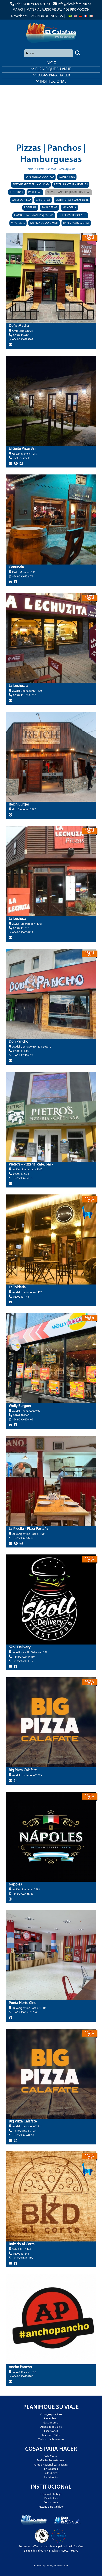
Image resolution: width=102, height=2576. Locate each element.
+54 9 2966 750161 (23, 1178)
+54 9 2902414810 (22, 1661)
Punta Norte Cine (22, 2003)
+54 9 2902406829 (22, 1055)
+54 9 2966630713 (22, 932)
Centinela (16, 567)
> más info (12, 351)
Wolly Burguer (20, 1406)
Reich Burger (19, 805)
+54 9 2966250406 (22, 1419)
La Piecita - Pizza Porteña (28, 1529)
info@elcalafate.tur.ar (74, 4)
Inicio (30, 169)
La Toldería (17, 1287)
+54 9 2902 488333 (23, 1893)
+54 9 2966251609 (22, 2258)
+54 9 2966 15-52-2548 (25, 2012)
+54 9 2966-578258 (23, 2135)
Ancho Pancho (20, 2367)
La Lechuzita (18, 686)
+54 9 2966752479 (22, 576)
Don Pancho (18, 1042)
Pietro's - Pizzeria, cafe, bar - (31, 1165)
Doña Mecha (19, 326)
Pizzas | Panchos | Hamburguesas (56, 169)
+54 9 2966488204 (22, 339)
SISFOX (48, 2566)
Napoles (15, 1885)
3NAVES (57, 2566)
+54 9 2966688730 (22, 1538)
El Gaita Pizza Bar (22, 449)
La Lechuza (17, 919)
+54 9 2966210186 (22, 2376)
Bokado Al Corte (22, 2244)
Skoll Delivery (19, 1647)
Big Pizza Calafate (23, 1770)
